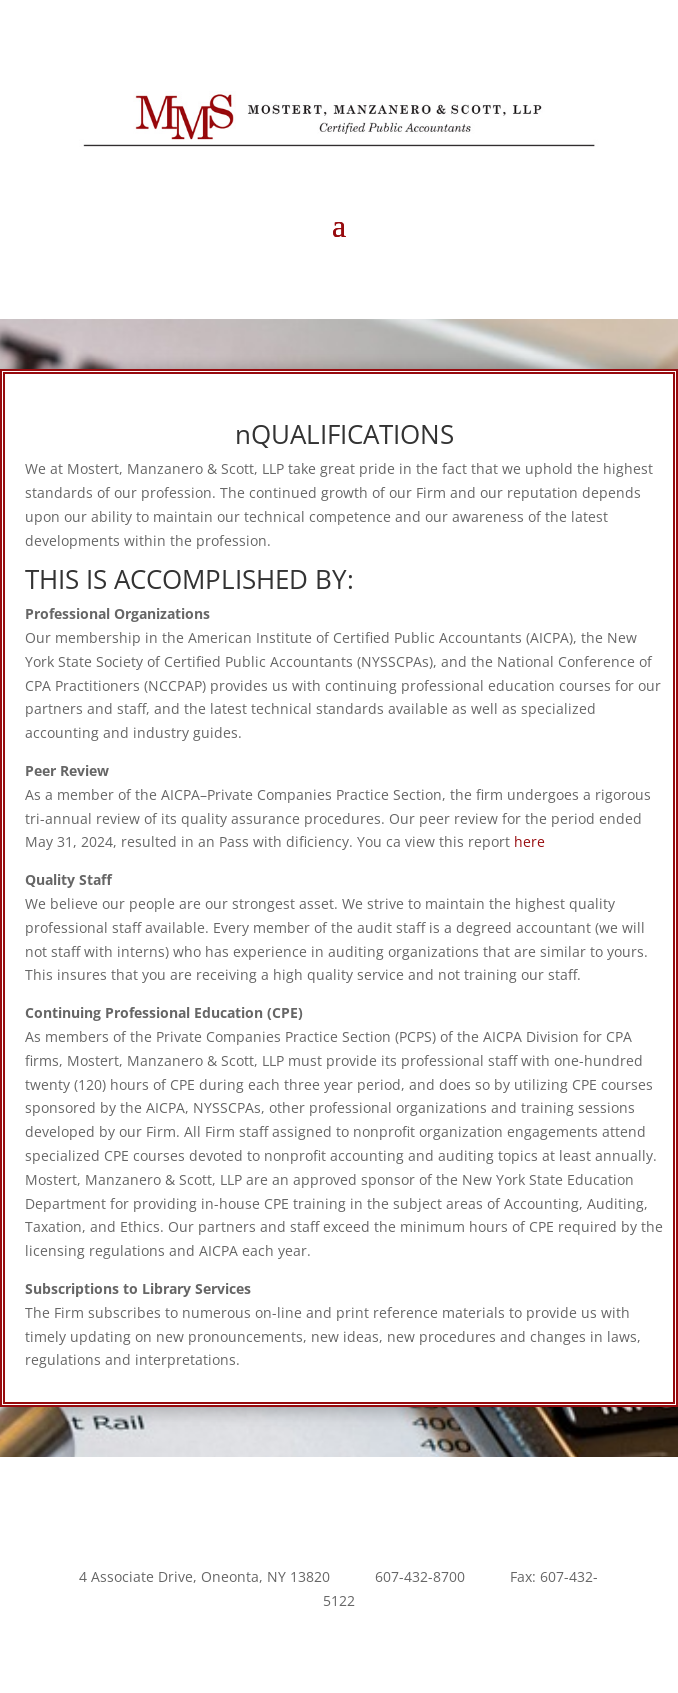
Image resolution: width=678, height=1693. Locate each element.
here (529, 841)
